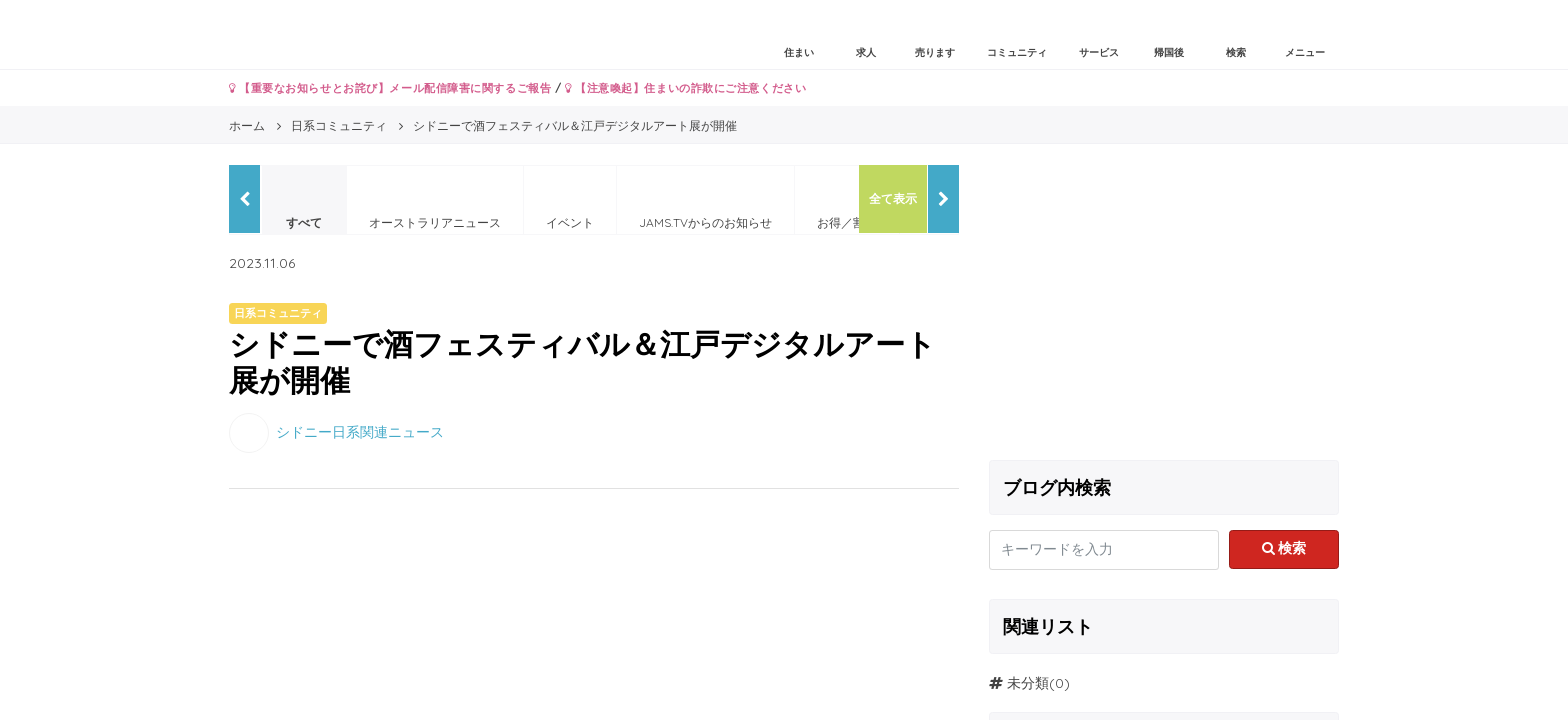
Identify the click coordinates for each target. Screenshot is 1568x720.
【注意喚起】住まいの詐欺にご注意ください (685, 88)
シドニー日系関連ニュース (360, 431)
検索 (1284, 548)
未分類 (1028, 683)
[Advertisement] (1164, 305)
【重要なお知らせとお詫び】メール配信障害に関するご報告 (390, 88)
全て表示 (893, 198)
